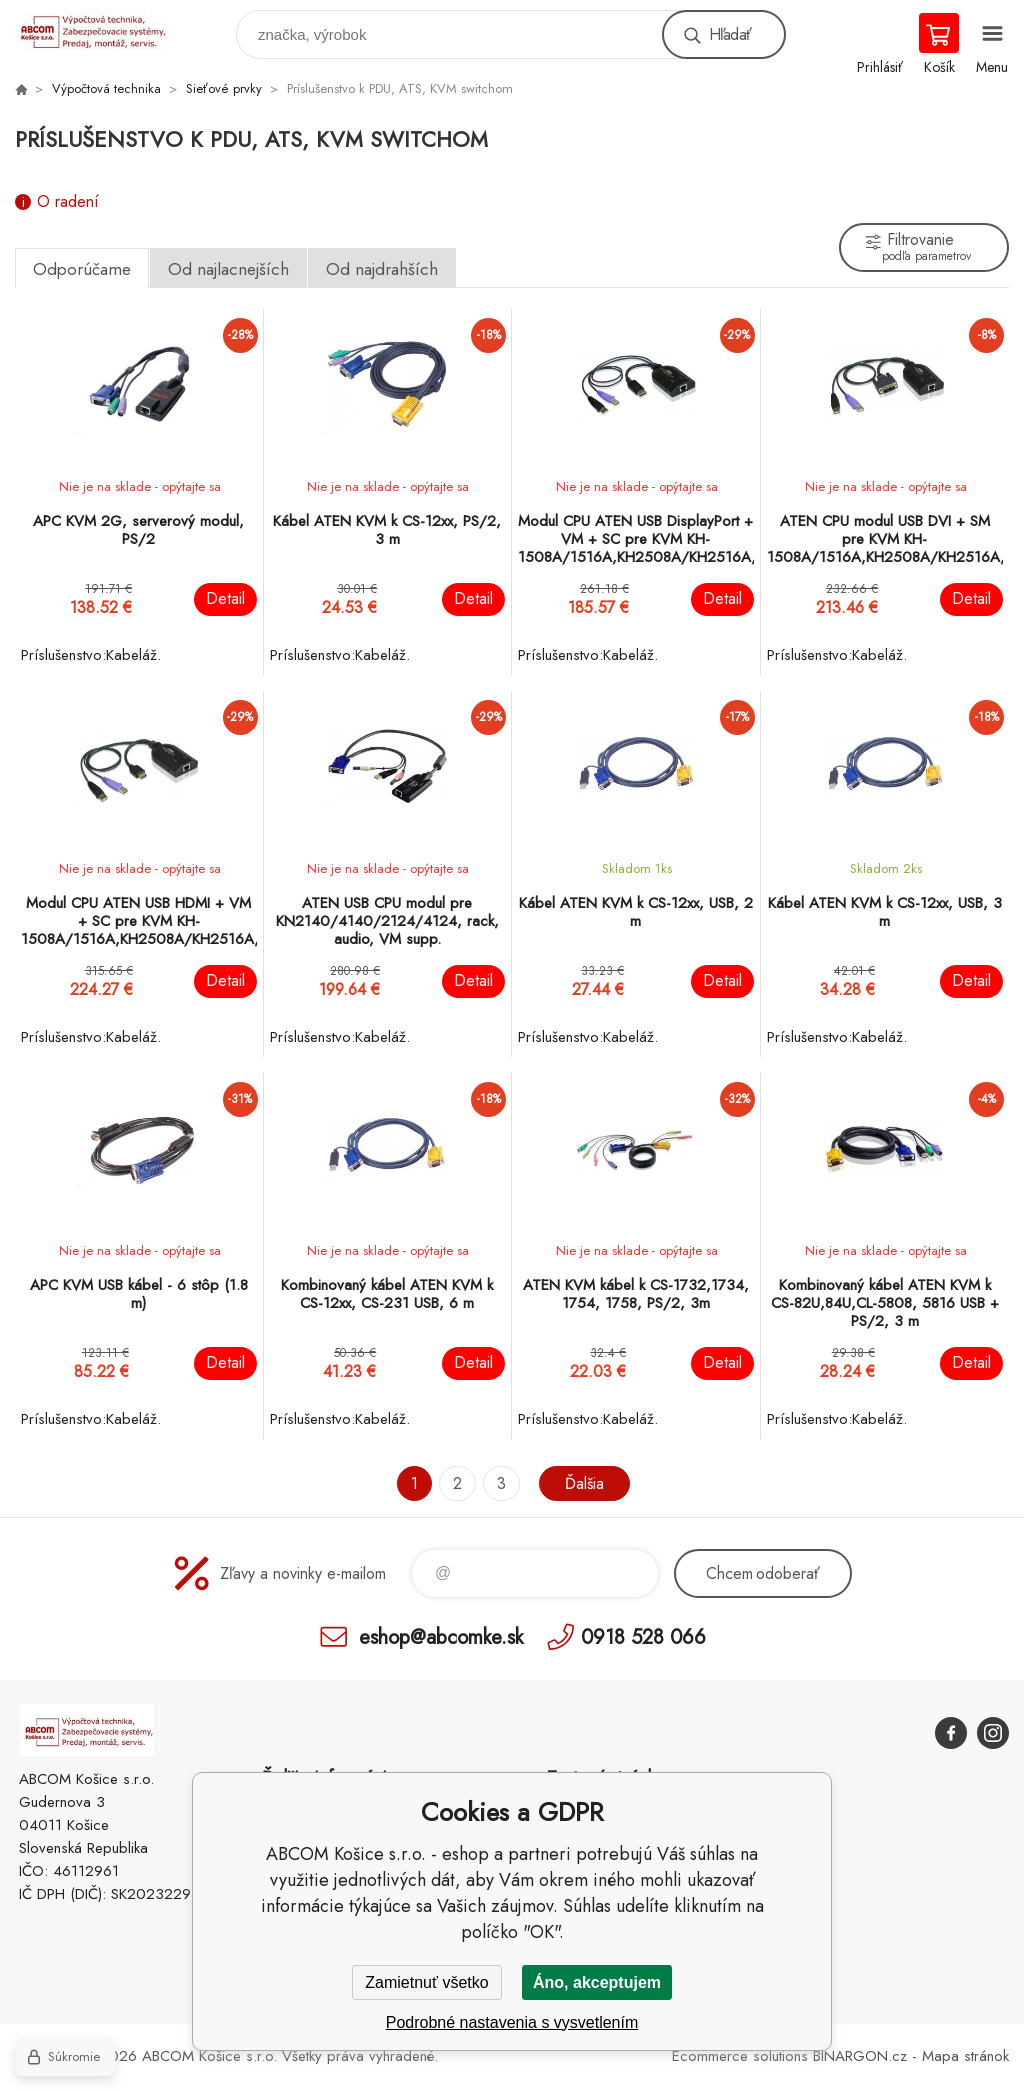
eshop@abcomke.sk (441, 1636)
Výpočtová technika (106, 88)
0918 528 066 (643, 1636)
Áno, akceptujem (597, 1982)
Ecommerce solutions (740, 2056)
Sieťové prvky (224, 88)
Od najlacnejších (228, 269)
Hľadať (730, 34)
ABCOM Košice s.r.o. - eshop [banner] (103, 29)
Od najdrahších (382, 269)
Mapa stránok (965, 2056)
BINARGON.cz (860, 2056)
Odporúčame (82, 269)
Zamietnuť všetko (426, 1982)
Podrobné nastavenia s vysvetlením (512, 2022)
